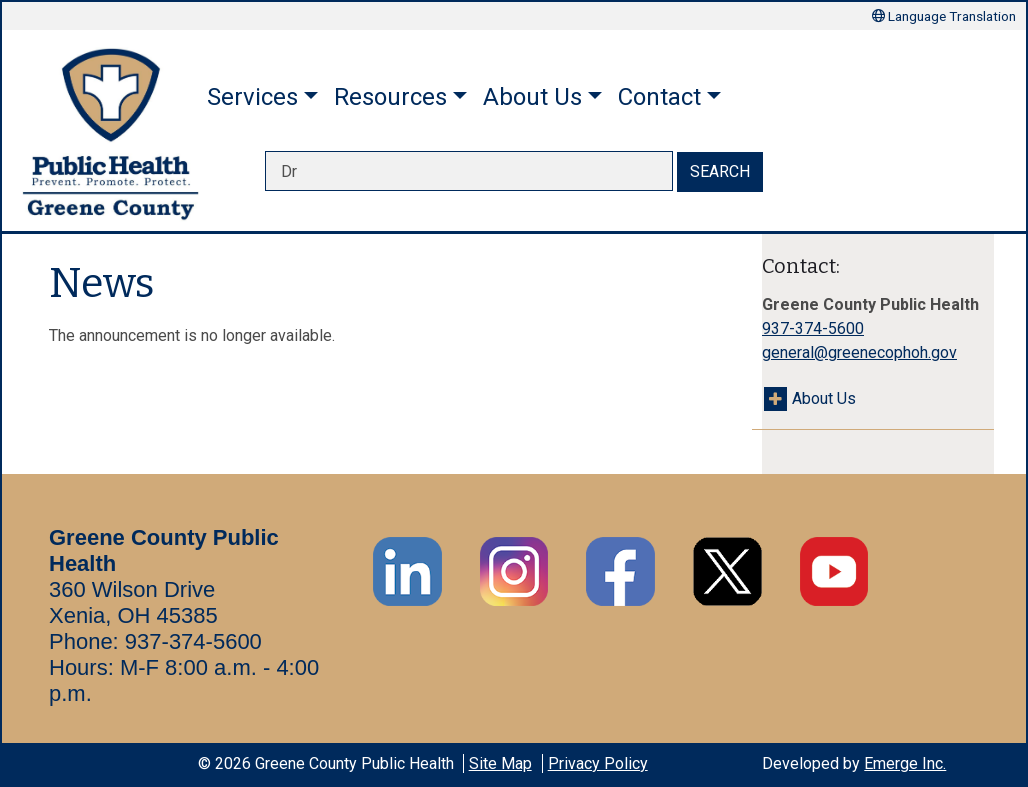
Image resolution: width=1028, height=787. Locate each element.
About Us (824, 398)
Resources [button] (390, 97)
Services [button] (252, 97)
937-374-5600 (813, 328)
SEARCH (720, 171)
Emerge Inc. (905, 763)
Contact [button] (659, 97)
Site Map (500, 763)
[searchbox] (469, 171)
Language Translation (944, 16)
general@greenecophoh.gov (859, 352)
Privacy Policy (598, 763)
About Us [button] (532, 97)
